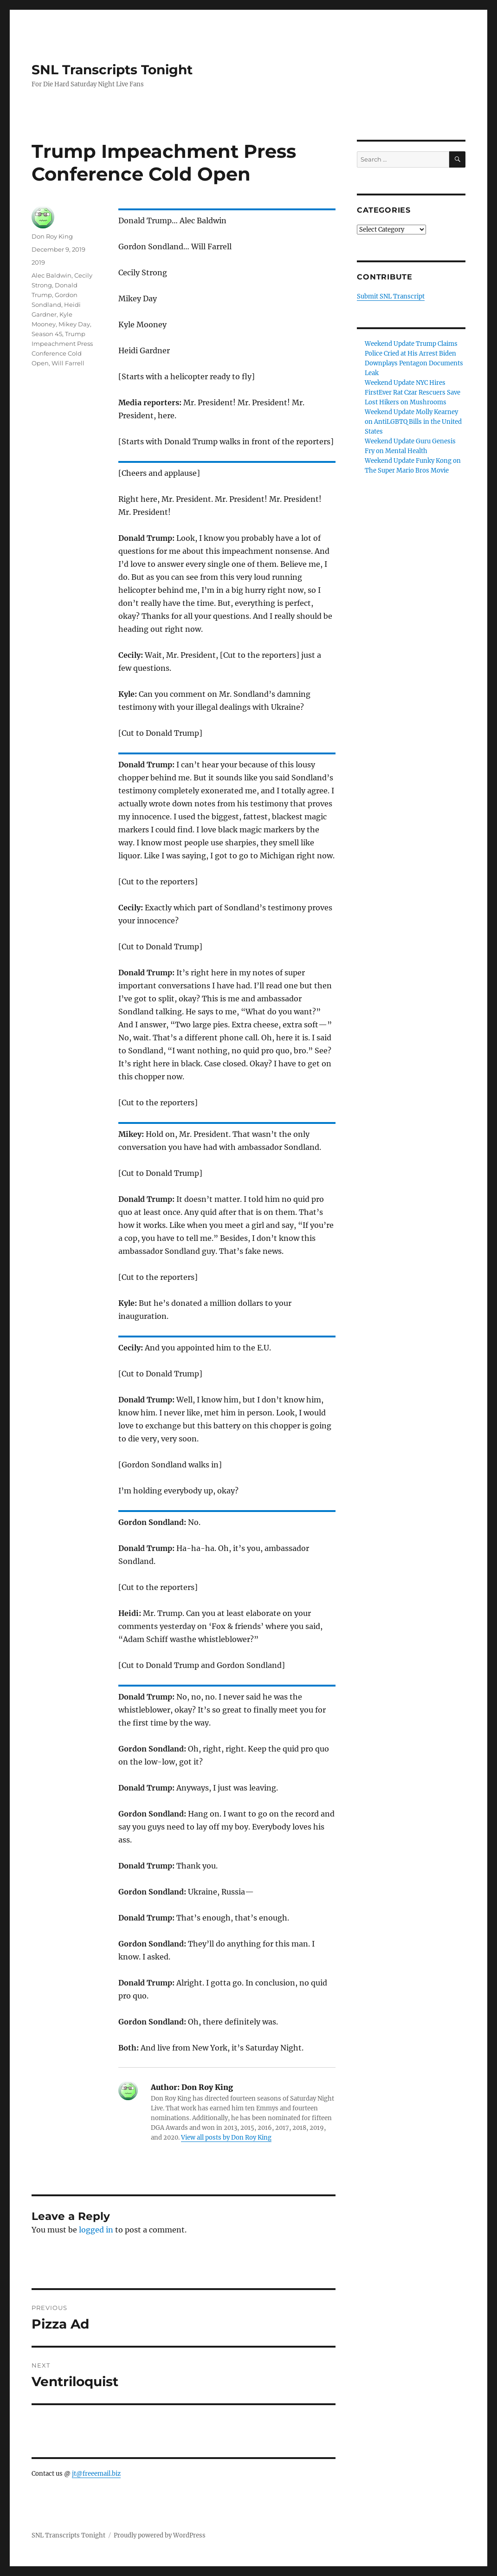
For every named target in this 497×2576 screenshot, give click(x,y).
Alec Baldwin (51, 275)
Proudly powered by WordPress (160, 2535)
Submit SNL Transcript (391, 296)
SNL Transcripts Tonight (112, 70)
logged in (96, 2229)
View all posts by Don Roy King (226, 2137)
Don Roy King (52, 236)
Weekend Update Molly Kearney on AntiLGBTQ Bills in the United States (413, 421)
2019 (38, 262)
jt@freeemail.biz (96, 2474)
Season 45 (47, 333)
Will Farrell (68, 363)
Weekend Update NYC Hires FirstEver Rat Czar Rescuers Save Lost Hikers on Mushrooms (412, 392)
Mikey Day (74, 324)
